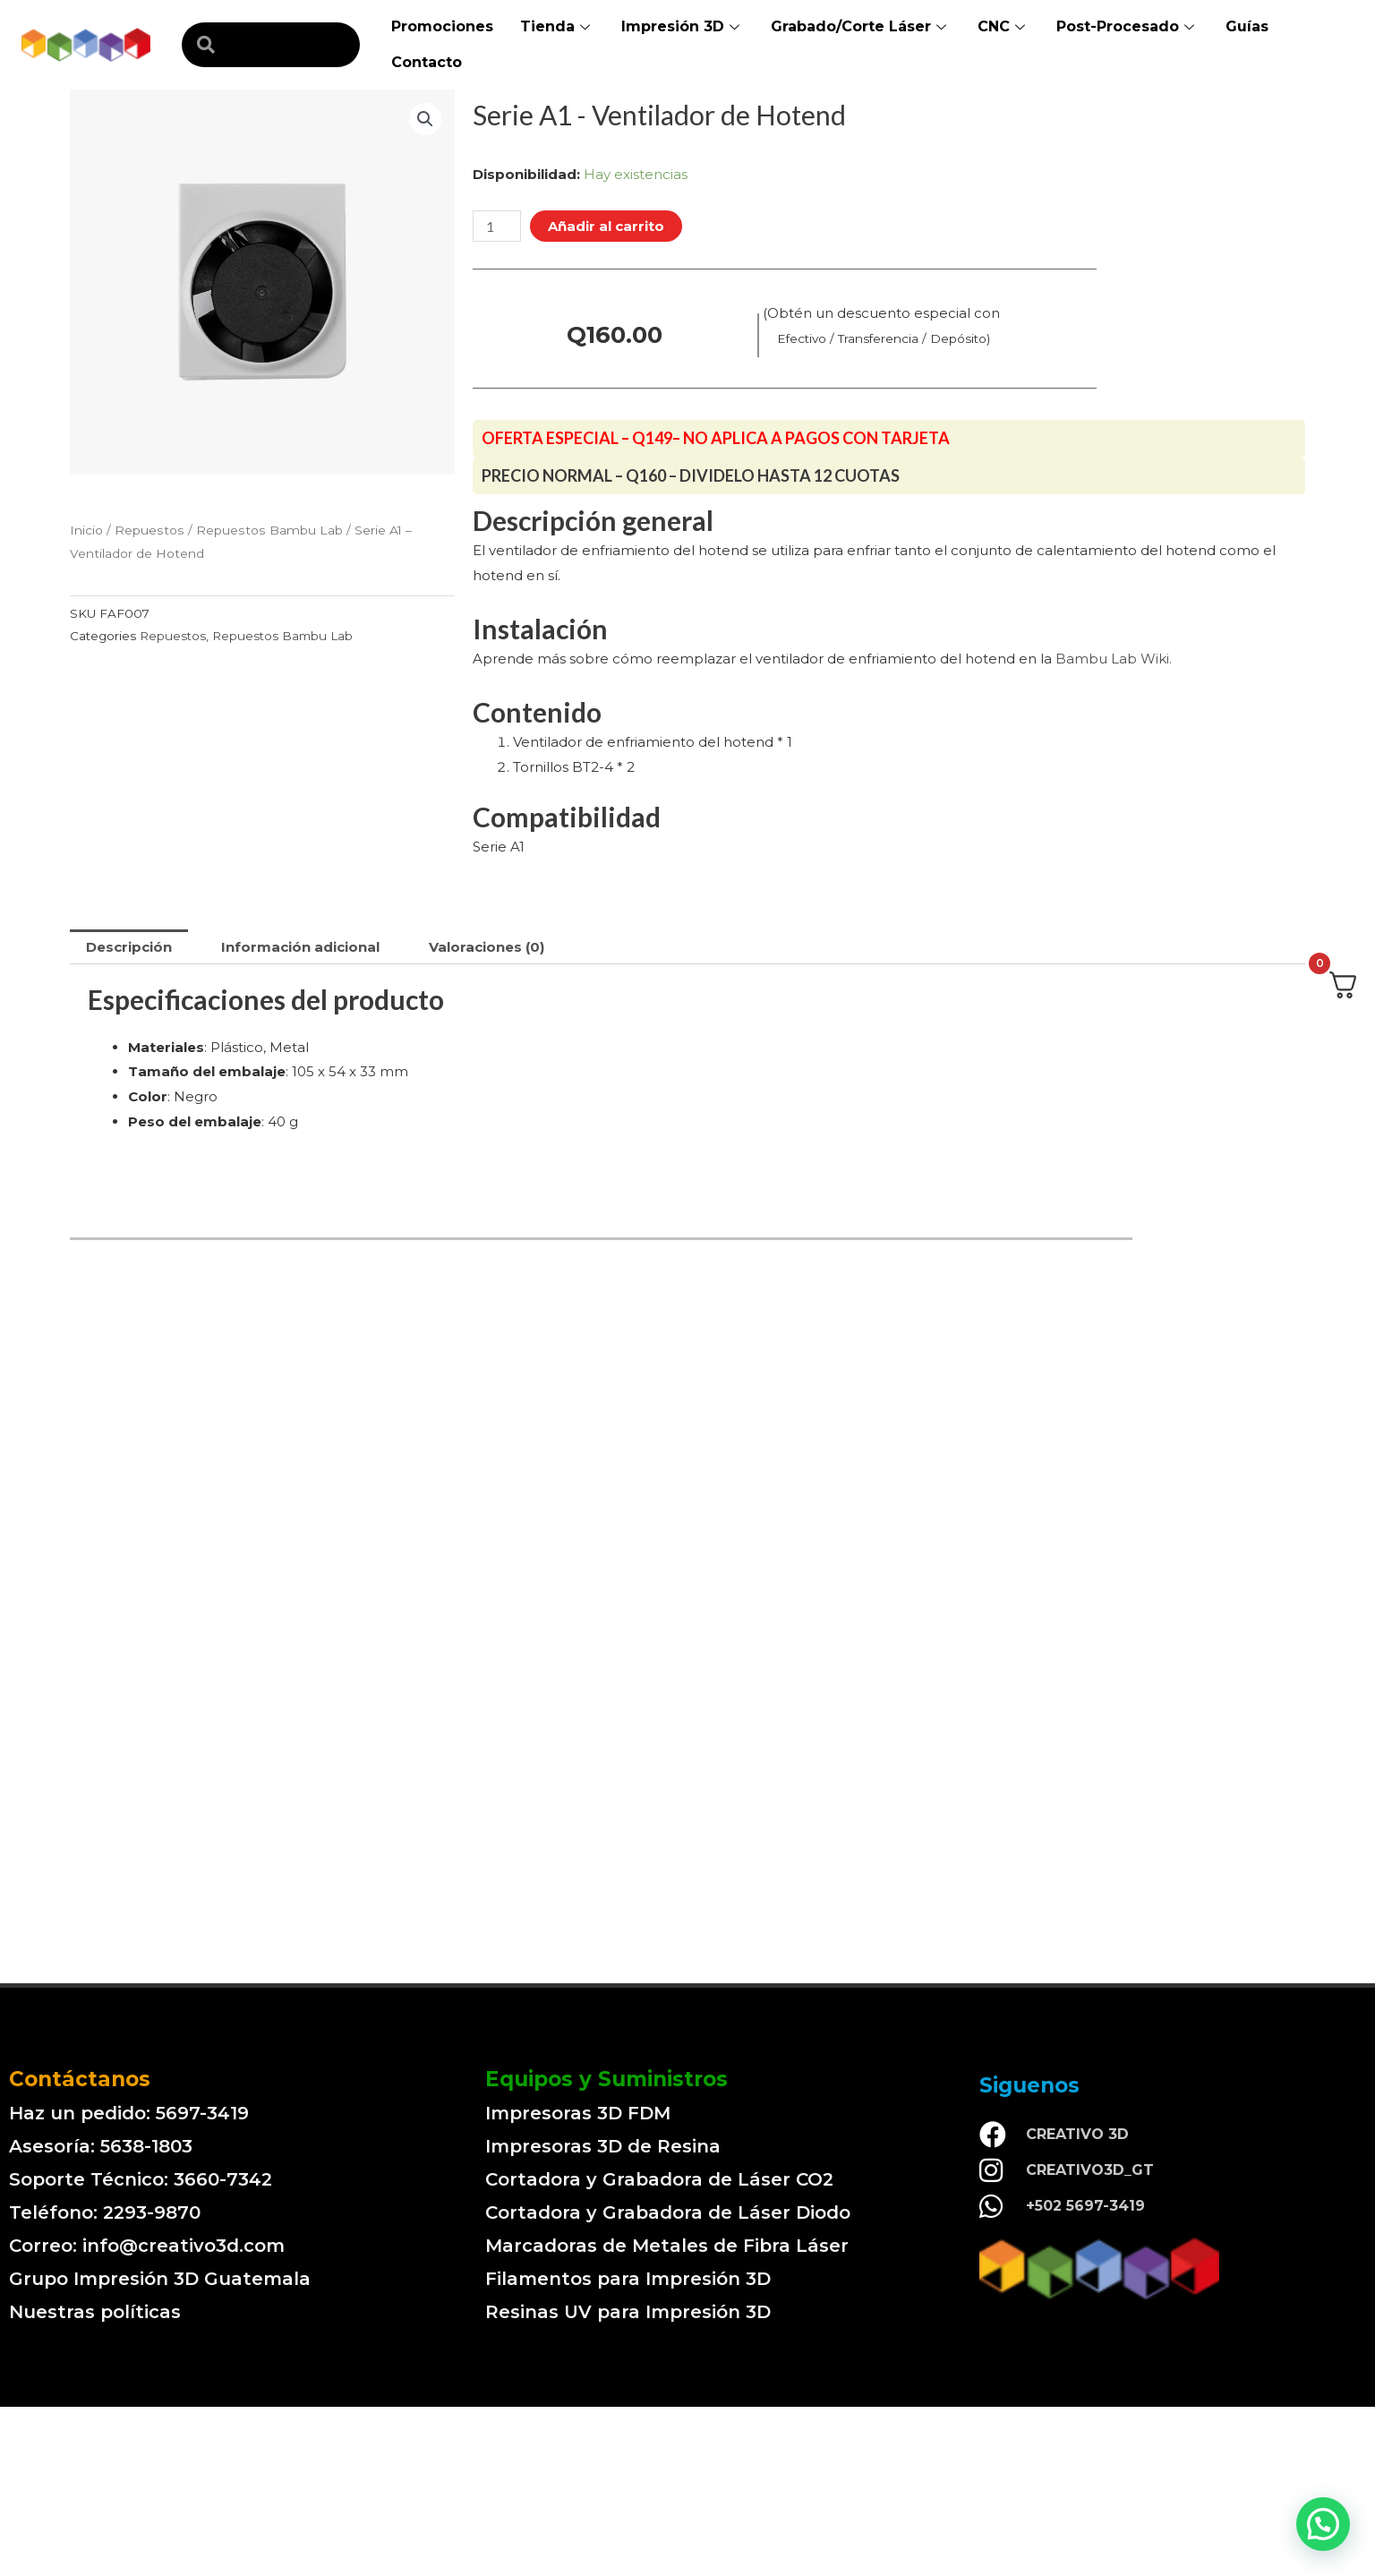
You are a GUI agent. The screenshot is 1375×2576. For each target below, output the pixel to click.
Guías (1247, 26)
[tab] (129, 946)
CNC (1003, 26)
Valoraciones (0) (486, 946)
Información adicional (300, 946)
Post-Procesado (1127, 26)
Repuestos (149, 530)
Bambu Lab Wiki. (1113, 658)
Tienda (557, 26)
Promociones (442, 26)
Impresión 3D (682, 26)
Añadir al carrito (606, 226)
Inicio (86, 530)
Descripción (129, 946)
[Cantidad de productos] (497, 226)
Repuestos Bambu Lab (269, 530)
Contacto (426, 62)
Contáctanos (79, 2079)
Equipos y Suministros (606, 2079)
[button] (1323, 2524)
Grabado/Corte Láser (861, 26)
